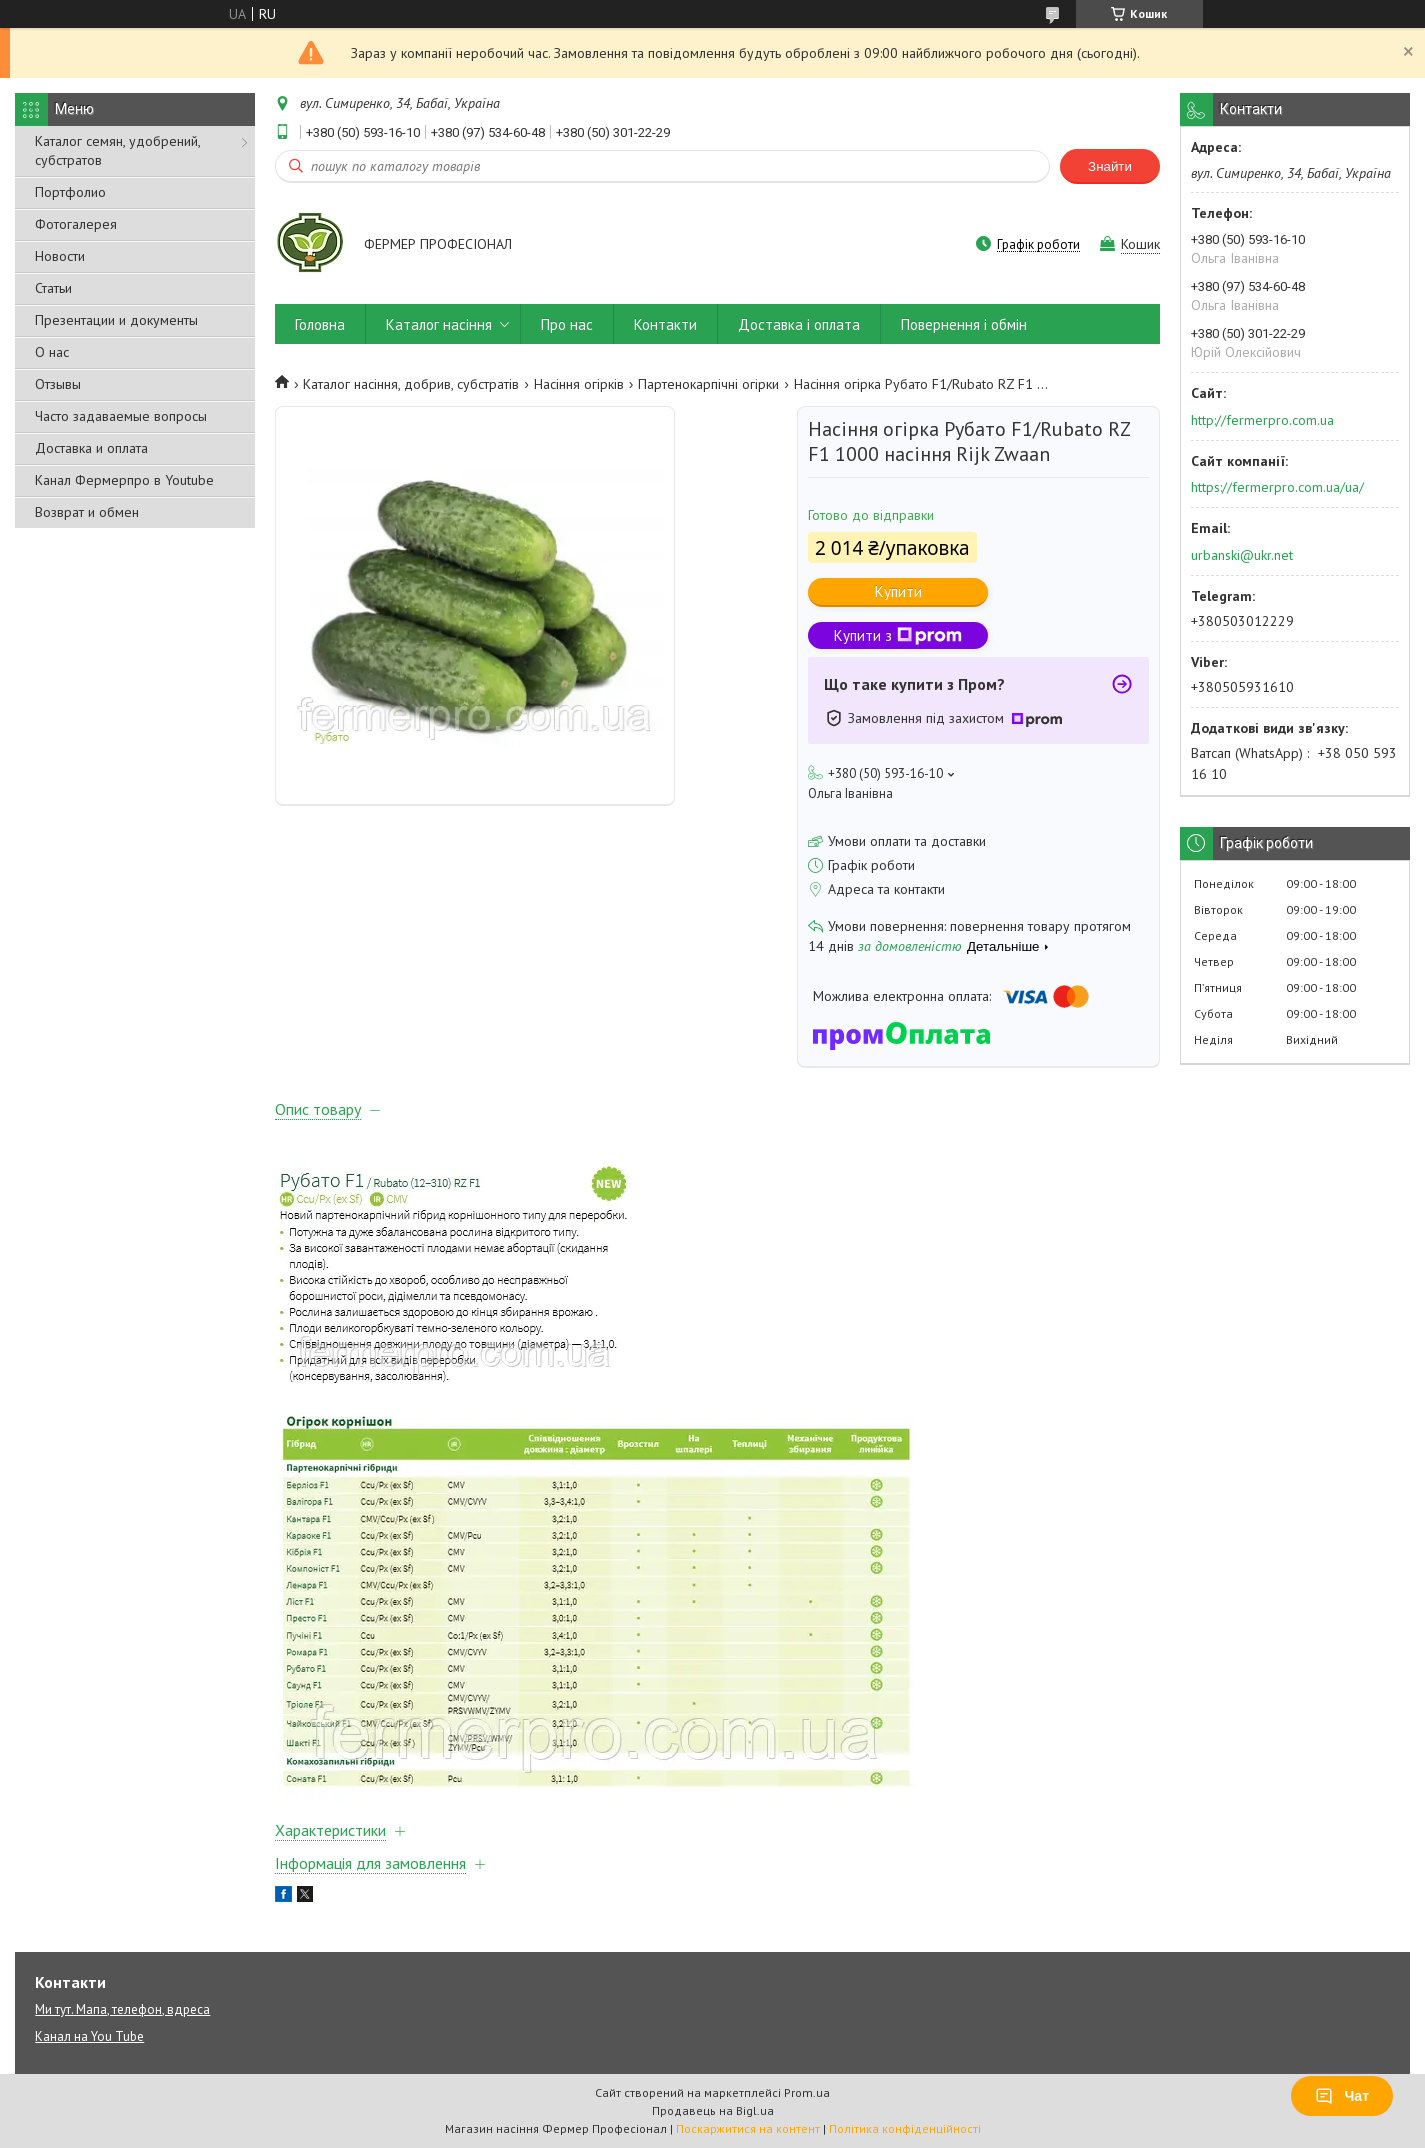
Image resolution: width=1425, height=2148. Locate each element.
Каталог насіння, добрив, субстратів (411, 384)
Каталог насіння (439, 324)
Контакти (665, 324)
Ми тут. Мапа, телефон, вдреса (122, 2009)
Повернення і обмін (964, 324)
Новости (60, 256)
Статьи (53, 288)
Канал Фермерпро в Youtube (124, 480)
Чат (1342, 2096)
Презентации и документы (116, 320)
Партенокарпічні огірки (708, 384)
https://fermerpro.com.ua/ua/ (1277, 487)
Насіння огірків (579, 384)
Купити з (898, 635)
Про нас (567, 324)
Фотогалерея (76, 224)
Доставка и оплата (91, 448)
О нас (52, 352)
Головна (320, 324)
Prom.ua (807, 2092)
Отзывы (58, 384)
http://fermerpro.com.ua (1262, 420)
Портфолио (70, 192)
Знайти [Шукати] (1110, 166)
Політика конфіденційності (905, 2128)
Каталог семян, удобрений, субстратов (117, 150)
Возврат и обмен (87, 512)
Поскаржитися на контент (748, 2128)
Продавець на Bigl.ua (713, 2110)
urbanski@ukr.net (1242, 555)
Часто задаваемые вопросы (121, 416)
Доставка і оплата (799, 324)
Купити (898, 591)
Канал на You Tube (89, 2036)
